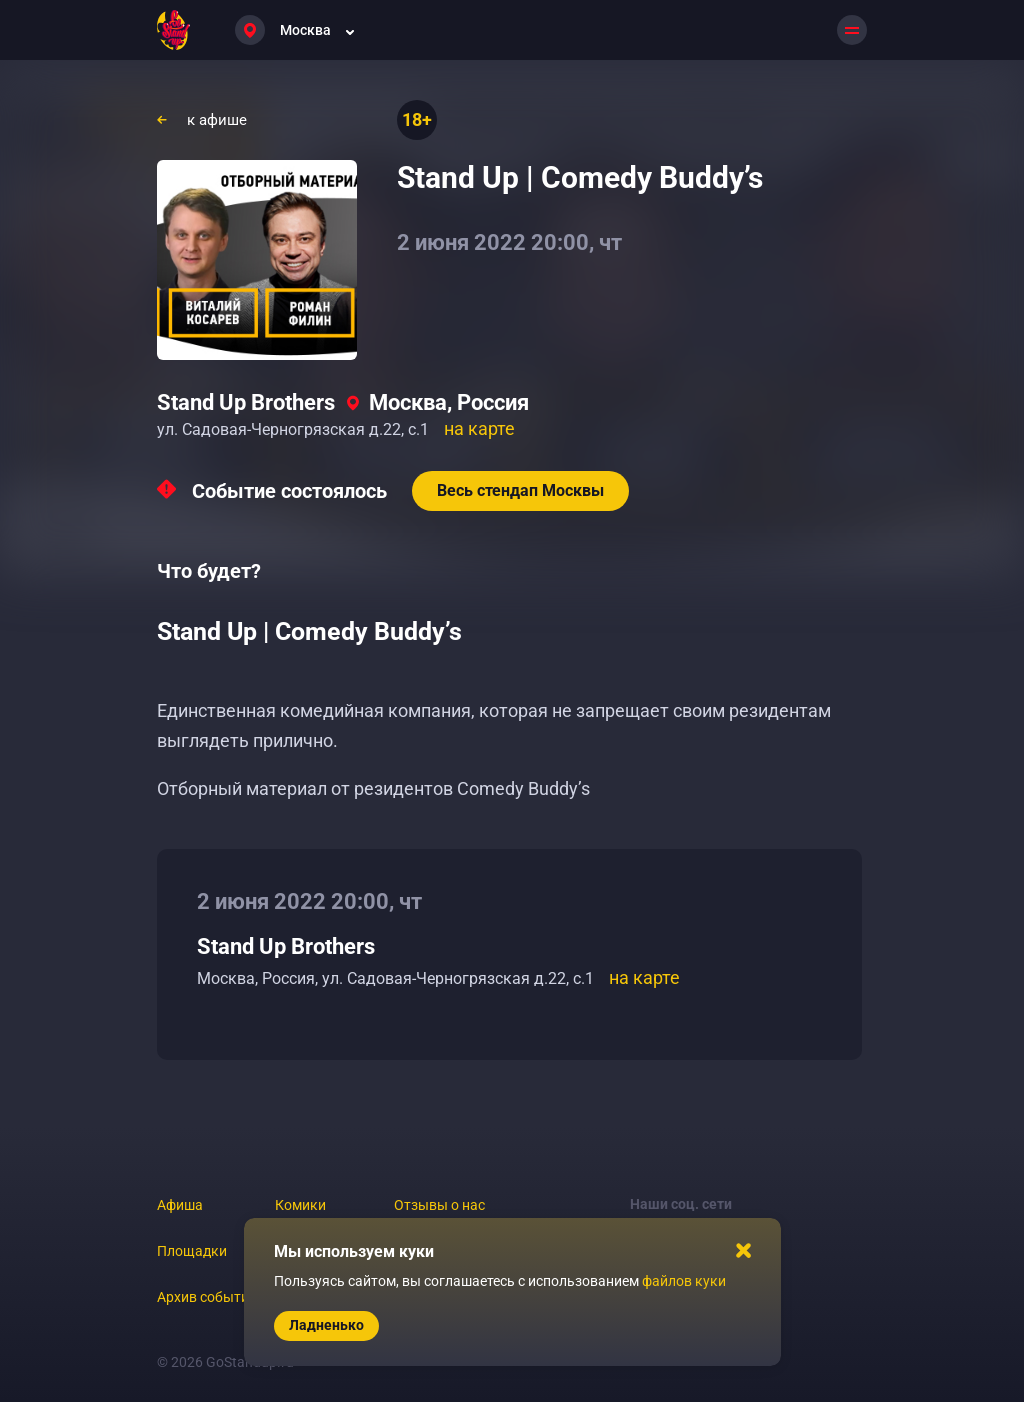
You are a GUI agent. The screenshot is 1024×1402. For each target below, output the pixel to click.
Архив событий (207, 1297)
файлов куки (684, 1281)
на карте (479, 428)
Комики (300, 1205)
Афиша (180, 1205)
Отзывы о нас (439, 1205)
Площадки (192, 1251)
